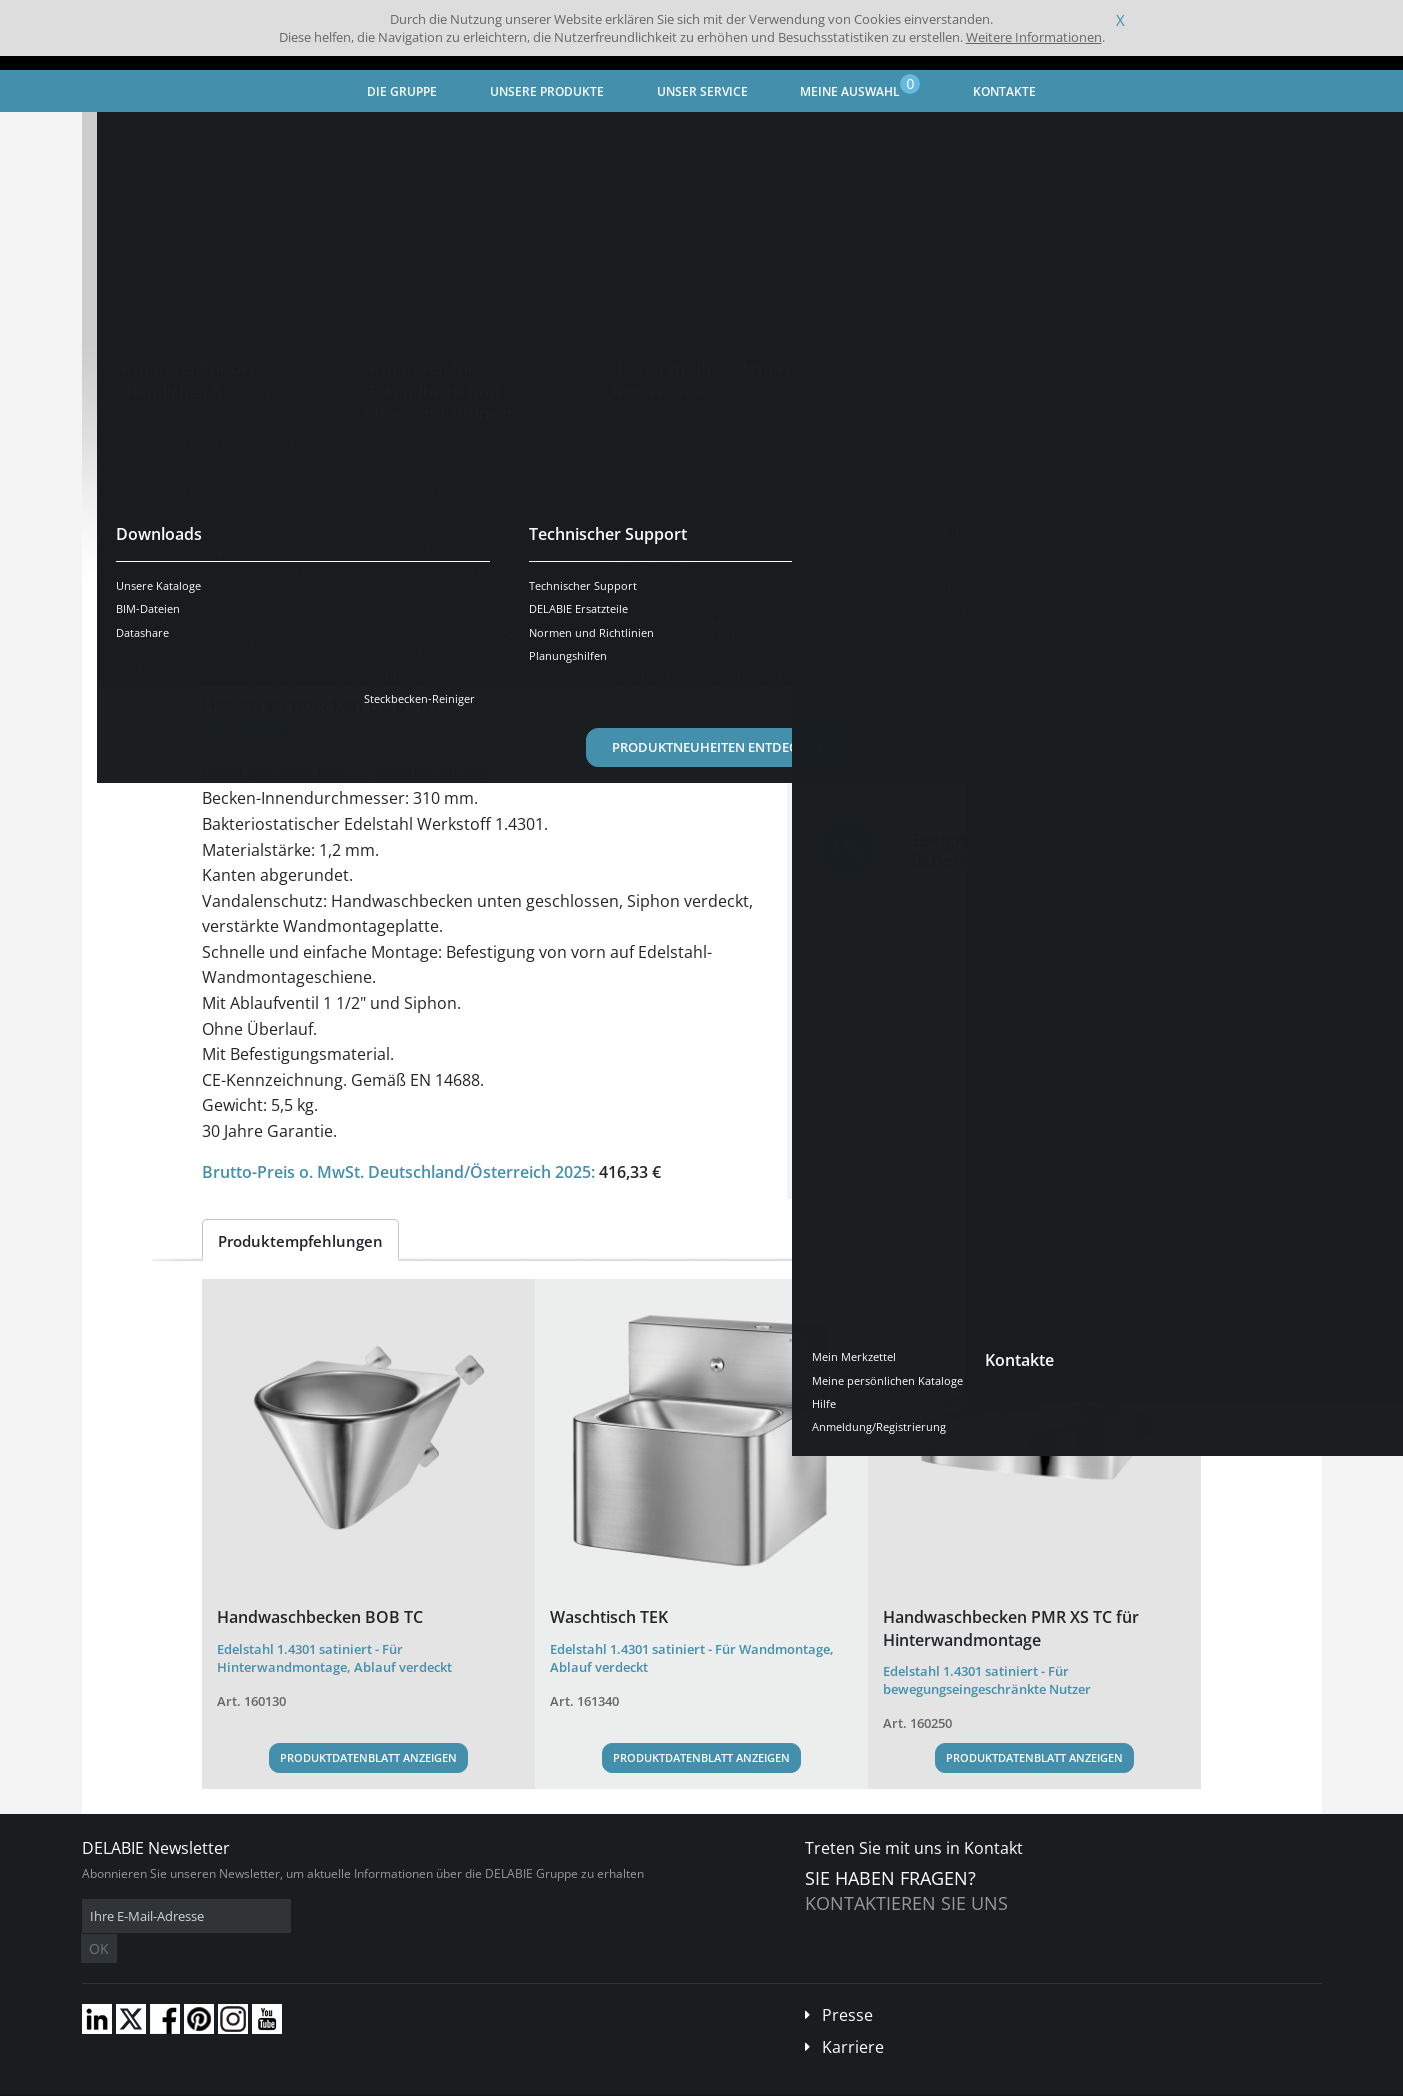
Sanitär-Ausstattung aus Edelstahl (410, 135)
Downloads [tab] (499, 604)
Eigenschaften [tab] (374, 604)
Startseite (135, 135)
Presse (847, 1985)
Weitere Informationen (1034, 37)
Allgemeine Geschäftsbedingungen (261, 2081)
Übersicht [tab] (254, 604)
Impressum (396, 2081)
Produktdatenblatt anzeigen (368, 1757)
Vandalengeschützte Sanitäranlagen (641, 135)
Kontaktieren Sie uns (906, 1903)
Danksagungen (480, 2081)
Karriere (853, 2017)
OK (399, 1916)
